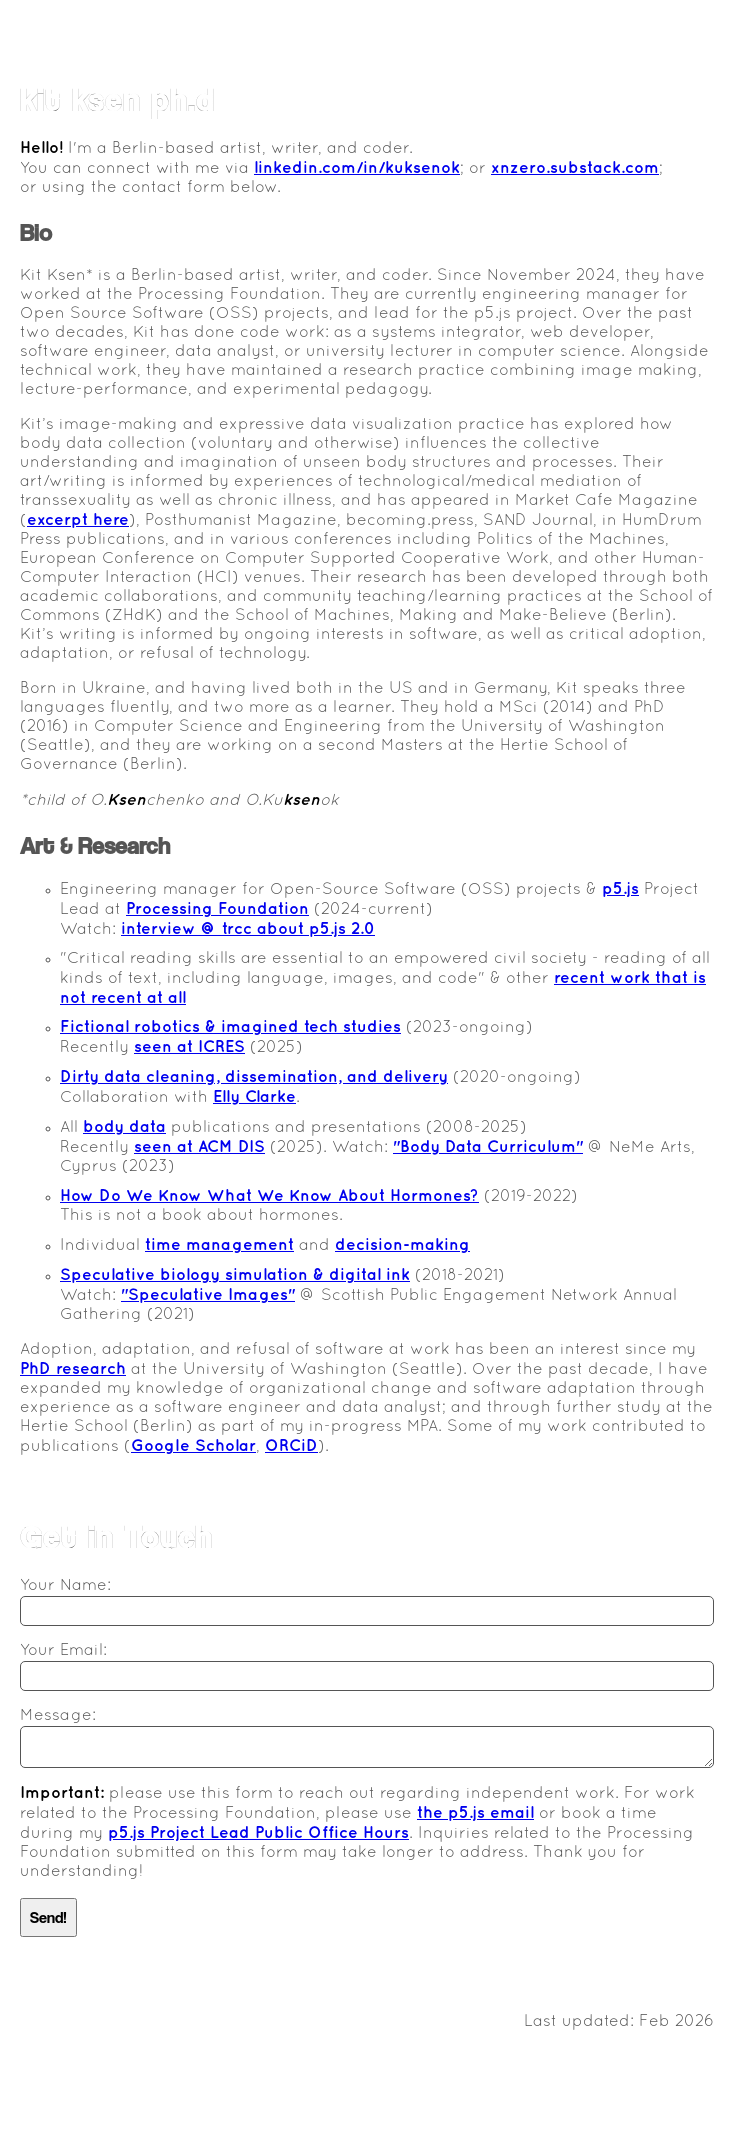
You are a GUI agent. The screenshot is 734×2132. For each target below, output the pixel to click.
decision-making (402, 1245)
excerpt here (78, 520)
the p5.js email (475, 1813)
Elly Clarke (254, 1097)
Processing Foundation (217, 909)
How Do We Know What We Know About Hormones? (269, 1196)
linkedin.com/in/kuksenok (357, 168)
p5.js (620, 889)
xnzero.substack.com (575, 168)
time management (219, 1245)
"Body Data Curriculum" (488, 1147)
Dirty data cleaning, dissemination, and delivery (254, 1077)
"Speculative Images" (208, 1295)
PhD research (73, 1369)
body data (124, 1127)
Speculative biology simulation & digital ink (235, 1275)
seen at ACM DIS (199, 1147)
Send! (48, 1917)
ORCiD (291, 1446)
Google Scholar (193, 1446)
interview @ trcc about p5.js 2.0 (248, 929)
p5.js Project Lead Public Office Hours (258, 1833)
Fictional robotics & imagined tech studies (230, 1027)
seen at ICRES (189, 1047)
